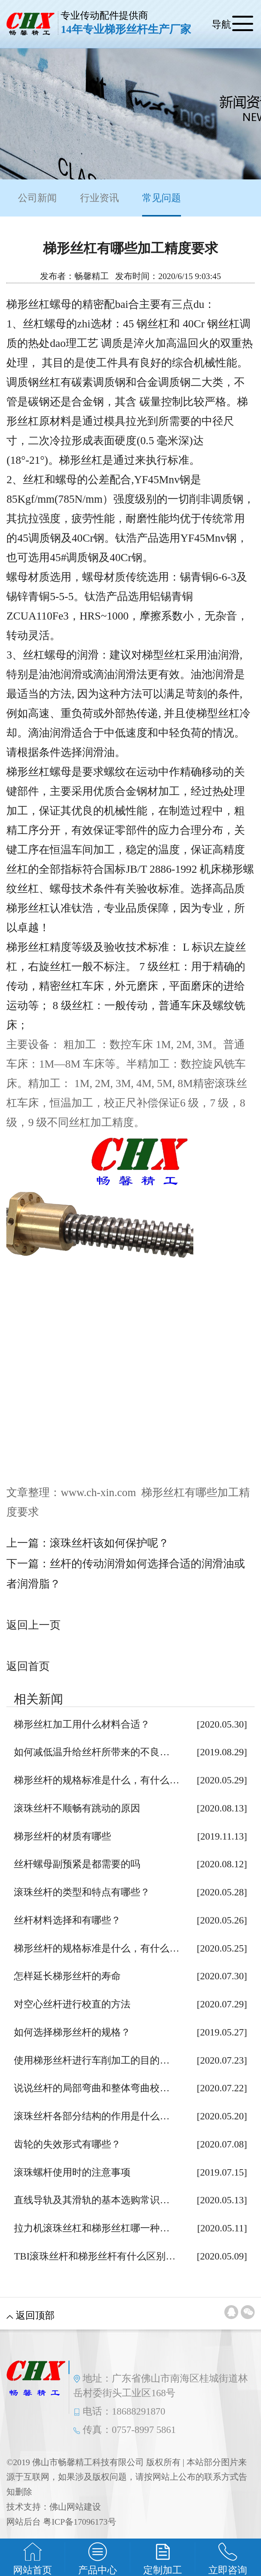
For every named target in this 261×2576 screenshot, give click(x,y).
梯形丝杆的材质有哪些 (62, 1836)
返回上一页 (33, 1625)
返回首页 (28, 1666)
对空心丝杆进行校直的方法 (72, 2004)
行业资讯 (99, 198)
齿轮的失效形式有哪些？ (67, 2144)
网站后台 (23, 2522)
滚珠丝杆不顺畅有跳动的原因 (77, 1808)
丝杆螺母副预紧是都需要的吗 (77, 1864)
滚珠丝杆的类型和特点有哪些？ (82, 1892)
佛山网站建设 (75, 2507)
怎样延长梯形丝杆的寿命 (67, 1976)
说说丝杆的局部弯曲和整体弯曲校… (91, 2088)
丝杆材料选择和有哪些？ (67, 1920)
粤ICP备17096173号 (79, 2522)
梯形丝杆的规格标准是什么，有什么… (96, 1780)
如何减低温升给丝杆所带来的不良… (91, 1752)
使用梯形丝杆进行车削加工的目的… (91, 2060)
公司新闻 (37, 198)
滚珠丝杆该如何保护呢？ (109, 1543)
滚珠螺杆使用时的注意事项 (72, 2172)
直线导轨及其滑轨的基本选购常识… (91, 2200)
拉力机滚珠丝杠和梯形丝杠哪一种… (91, 2228)
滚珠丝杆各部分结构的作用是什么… (91, 2116)
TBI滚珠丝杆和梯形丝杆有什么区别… (94, 2256)
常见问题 (161, 205)
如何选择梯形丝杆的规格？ (72, 2032)
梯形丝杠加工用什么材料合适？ (82, 1724)
